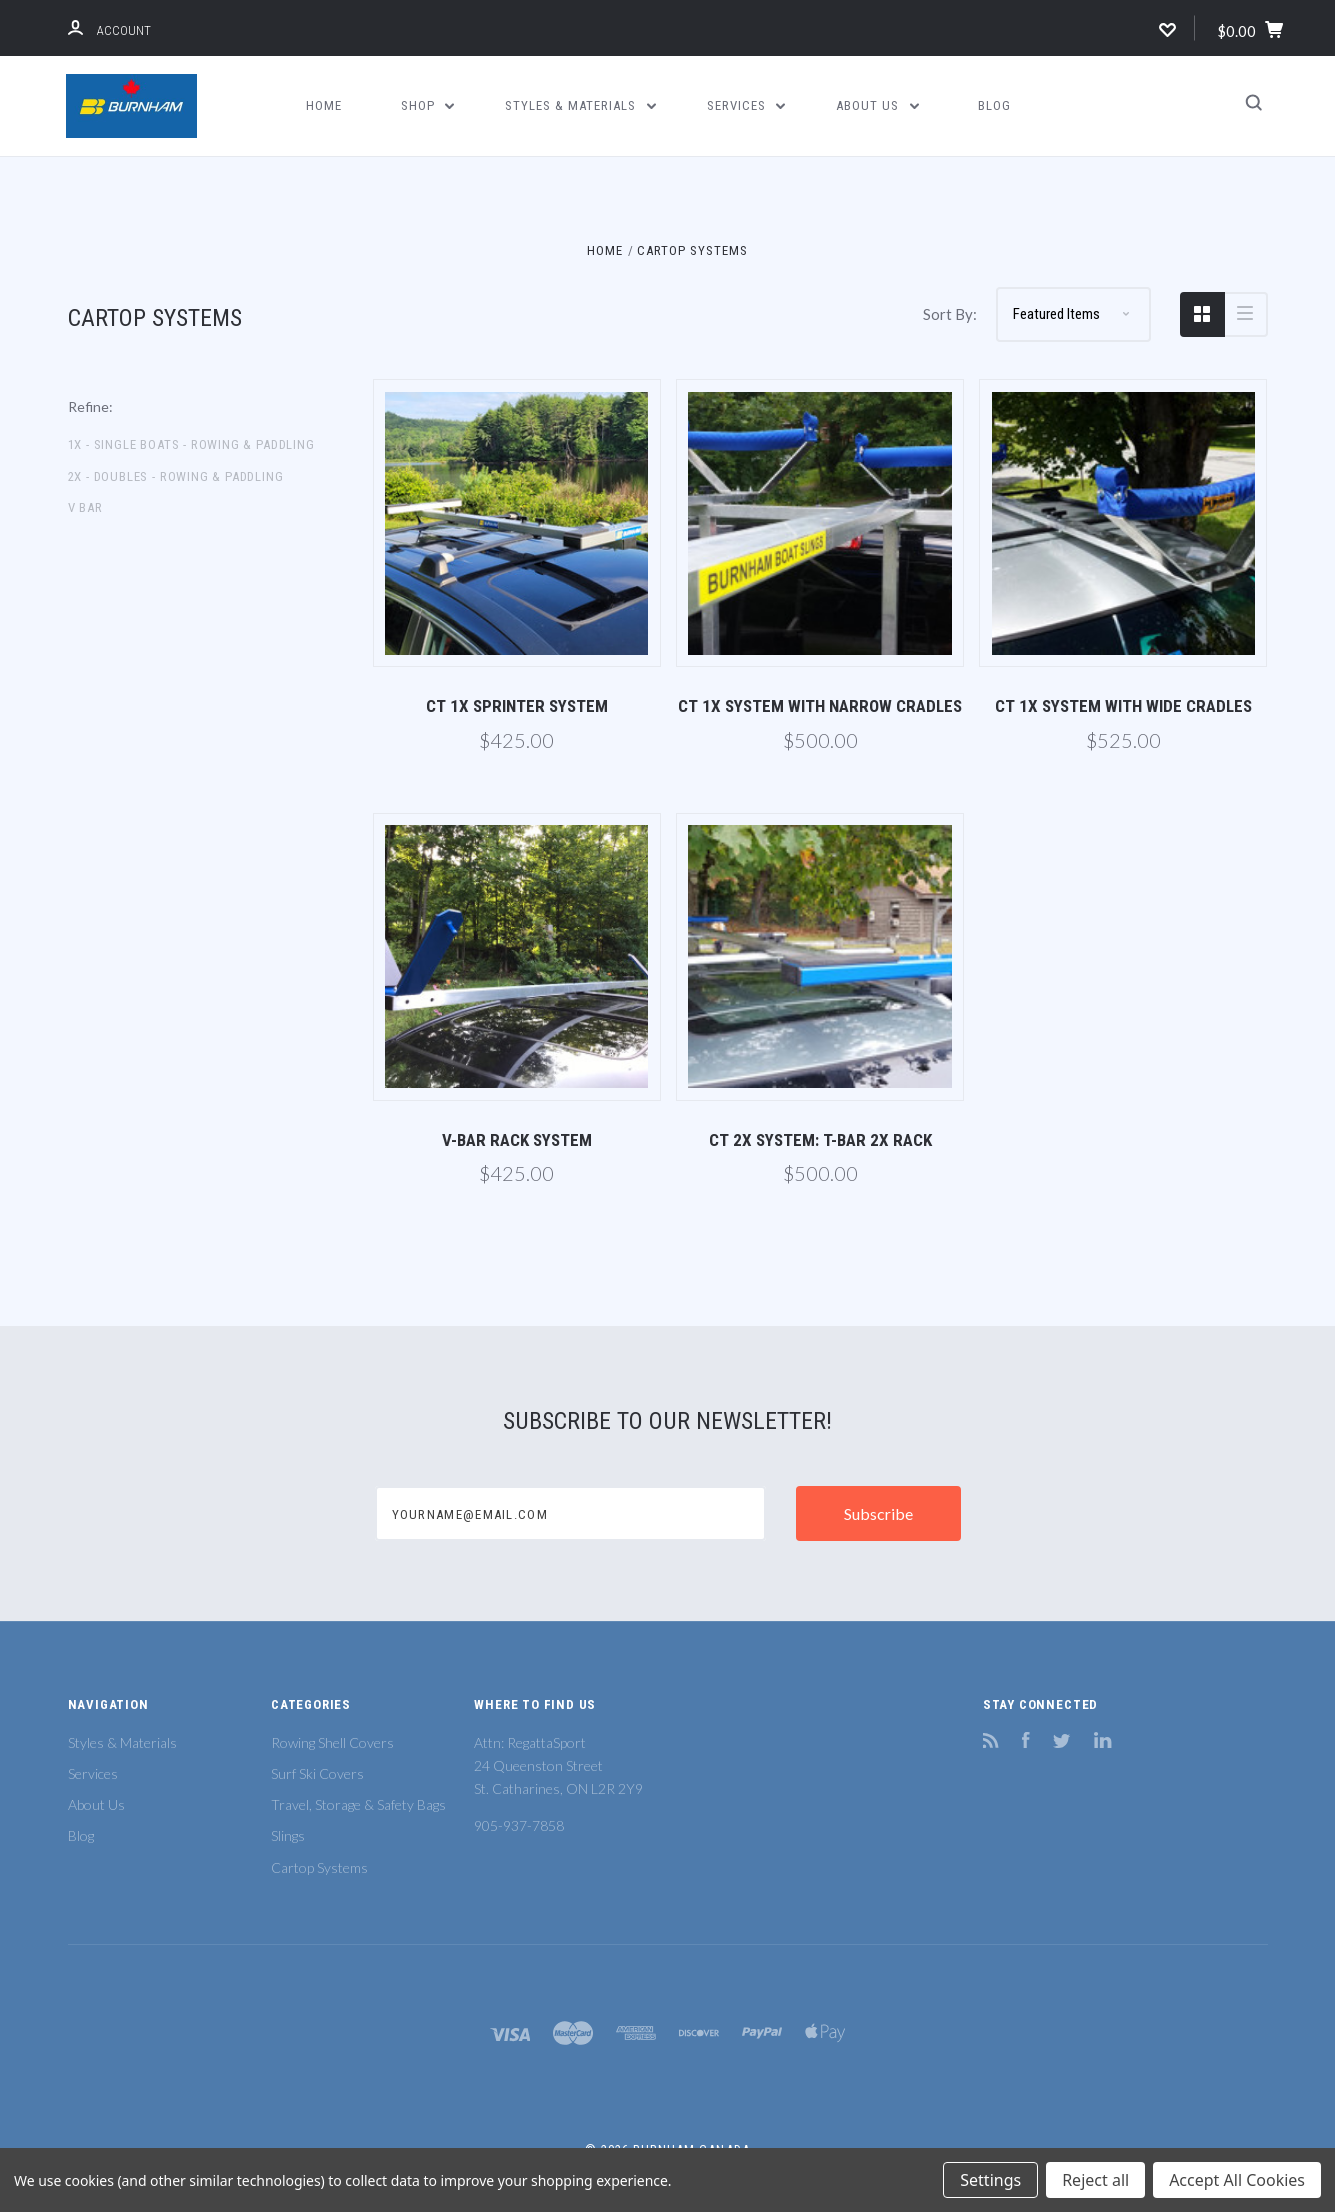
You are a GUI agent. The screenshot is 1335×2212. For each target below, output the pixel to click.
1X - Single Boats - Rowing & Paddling (191, 444)
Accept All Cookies (1237, 2180)
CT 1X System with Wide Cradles (1123, 706)
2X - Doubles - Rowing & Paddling (176, 476)
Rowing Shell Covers (332, 1742)
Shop (428, 105)
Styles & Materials (580, 105)
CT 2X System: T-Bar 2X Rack (820, 1140)
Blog (994, 105)
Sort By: (950, 314)
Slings (288, 1835)
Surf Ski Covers (317, 1773)
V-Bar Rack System (517, 1140)
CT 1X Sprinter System (517, 706)
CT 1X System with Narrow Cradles (820, 706)
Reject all (1095, 2180)
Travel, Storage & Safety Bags (358, 1804)
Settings (990, 2180)
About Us (877, 105)
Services (746, 105)
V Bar (85, 507)
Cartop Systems (319, 1867)
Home (324, 105)
